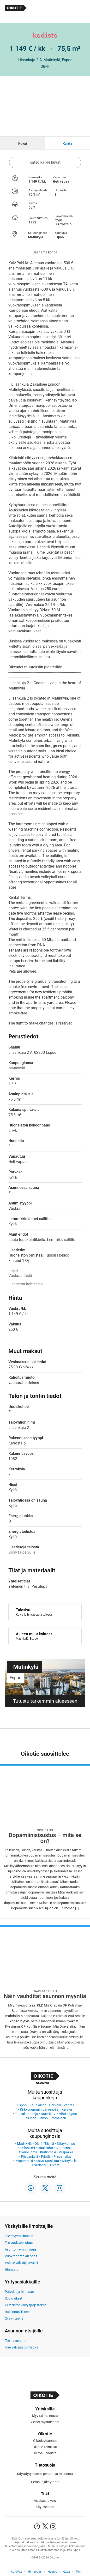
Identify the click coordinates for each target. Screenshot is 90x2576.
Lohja (34, 2114)
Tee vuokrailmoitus (19, 2243)
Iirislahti (54, 2165)
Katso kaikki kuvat (45, 162)
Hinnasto (11, 2269)
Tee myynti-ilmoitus (19, 2236)
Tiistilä (49, 2143)
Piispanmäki (24, 2161)
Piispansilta (62, 2156)
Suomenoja (64, 2148)
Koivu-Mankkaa (47, 2161)
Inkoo (43, 2118)
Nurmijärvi (48, 2114)
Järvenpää (50, 2109)
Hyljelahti (39, 2165)
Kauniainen (38, 2105)
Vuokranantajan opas (21, 2256)
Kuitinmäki (48, 2152)
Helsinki (55, 2105)
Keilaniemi (27, 2148)
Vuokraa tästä (20, 1275)
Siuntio (31, 2118)
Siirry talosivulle (21, 1552)
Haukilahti (45, 2148)
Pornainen (58, 2118)
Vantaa (69, 2105)
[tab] (22, 143)
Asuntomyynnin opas (20, 2249)
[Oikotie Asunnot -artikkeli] (45, 1841)
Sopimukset (13, 2298)
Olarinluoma (28, 2152)
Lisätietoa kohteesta (25, 1284)
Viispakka (66, 2152)
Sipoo (73, 2114)
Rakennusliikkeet (17, 2312)
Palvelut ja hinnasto (19, 2292)
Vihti (62, 2114)
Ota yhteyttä (14, 2318)
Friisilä (46, 2156)
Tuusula (21, 2114)
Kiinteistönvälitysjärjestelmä (26, 2305)
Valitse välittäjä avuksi (21, 2263)
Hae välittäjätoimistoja (21, 2347)
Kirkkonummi (30, 2109)
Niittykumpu (66, 2143)
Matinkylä (24, 2143)
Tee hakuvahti (15, 2340)
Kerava (66, 2109)
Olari (38, 2143)
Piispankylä (29, 2156)
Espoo (22, 2105)
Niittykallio (70, 2161)
